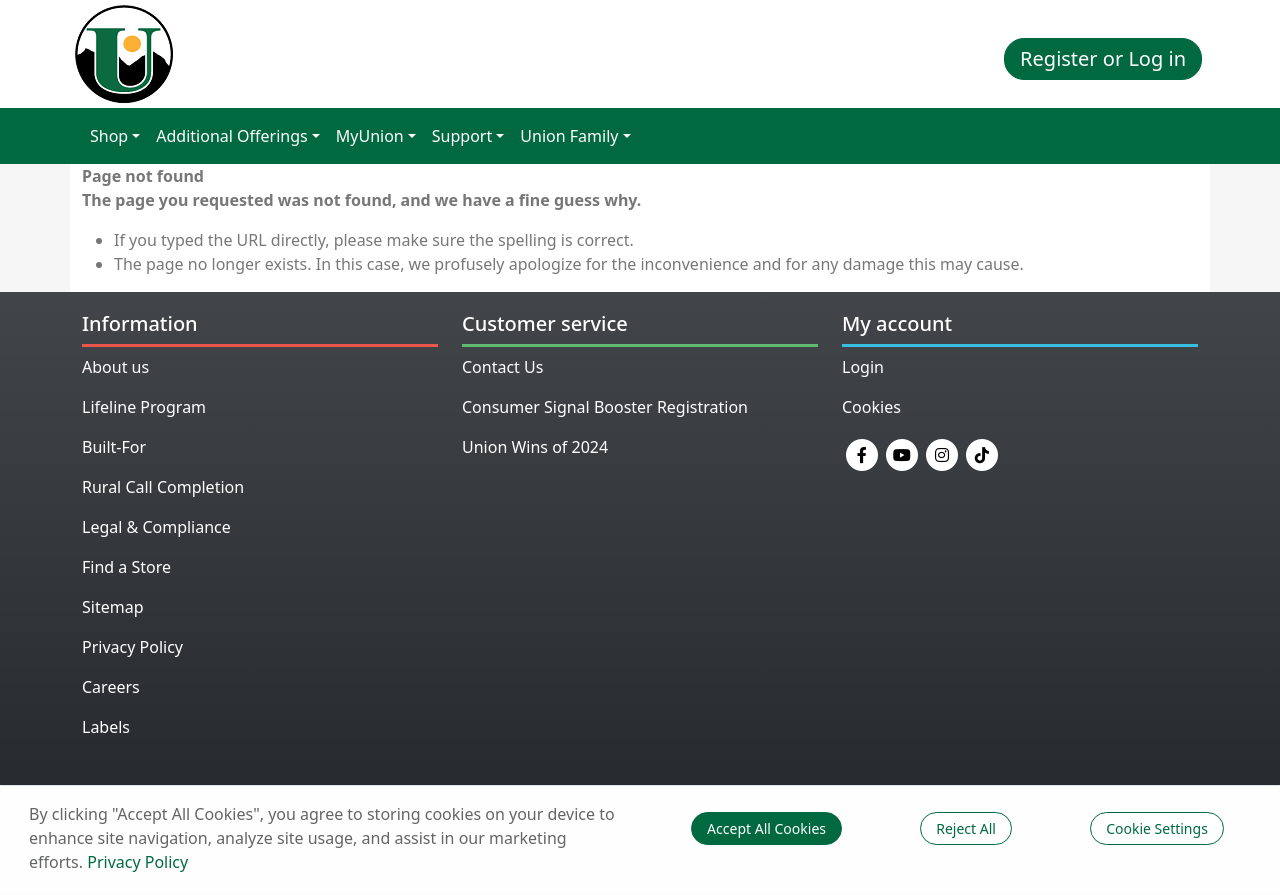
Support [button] (462, 136)
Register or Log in (1103, 58)
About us (115, 367)
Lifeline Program (144, 407)
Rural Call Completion (163, 487)
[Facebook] (862, 453)
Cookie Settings (1157, 828)
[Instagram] (942, 453)
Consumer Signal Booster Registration (605, 407)
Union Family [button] (569, 136)
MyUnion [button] (370, 136)
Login (863, 367)
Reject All (966, 828)
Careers (111, 687)
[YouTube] (902, 453)
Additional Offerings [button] (231, 136)
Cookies (871, 407)
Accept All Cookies (766, 828)
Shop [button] (109, 136)
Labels (106, 727)
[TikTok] (982, 453)
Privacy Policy (132, 647)
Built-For (114, 447)
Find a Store (126, 567)
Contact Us (502, 367)
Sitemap (113, 607)
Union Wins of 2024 (535, 447)
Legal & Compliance (156, 527)
